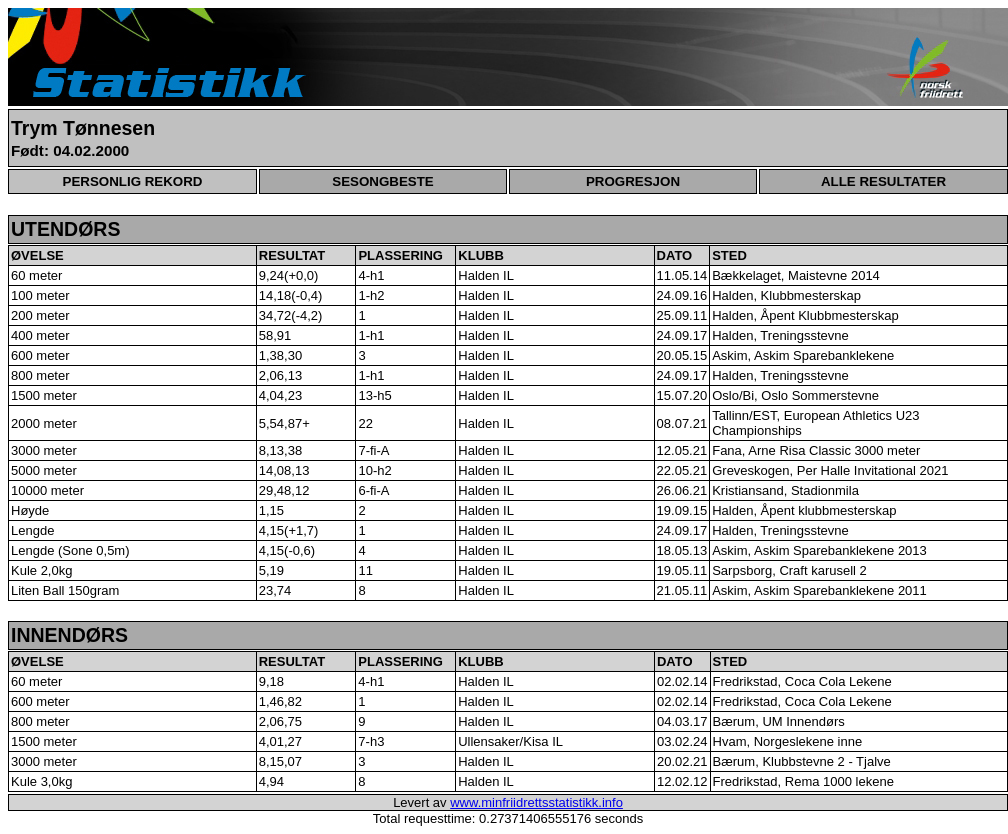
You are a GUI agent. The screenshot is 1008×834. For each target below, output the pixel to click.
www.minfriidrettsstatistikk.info (536, 802)
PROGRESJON (633, 181)
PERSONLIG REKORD (133, 181)
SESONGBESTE (382, 181)
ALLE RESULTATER (883, 181)
